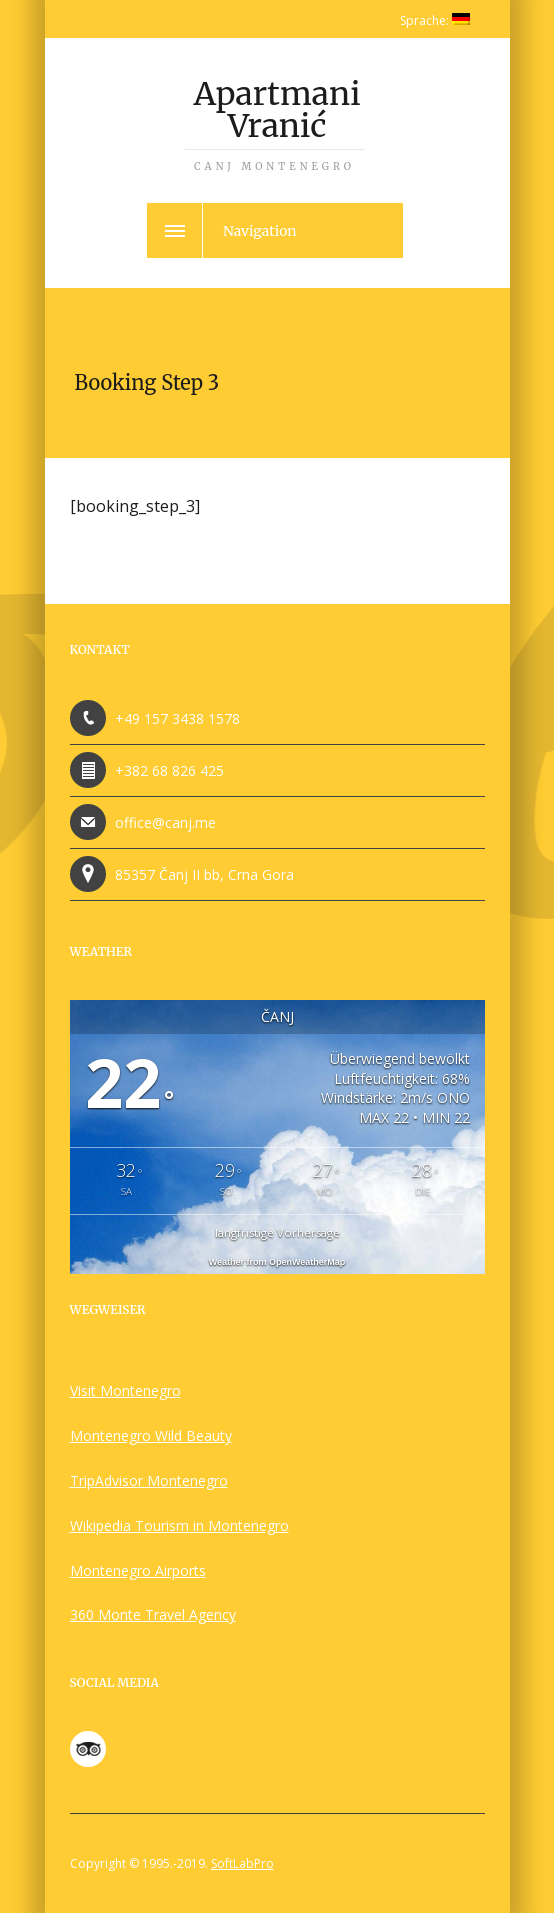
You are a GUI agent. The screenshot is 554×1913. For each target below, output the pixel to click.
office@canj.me (165, 822)
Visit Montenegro (125, 1390)
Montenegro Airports (138, 1570)
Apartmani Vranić (275, 123)
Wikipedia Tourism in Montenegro (179, 1525)
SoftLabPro (242, 1863)
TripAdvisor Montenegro (149, 1480)
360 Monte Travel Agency (153, 1614)
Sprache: (435, 20)
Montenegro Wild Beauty (151, 1435)
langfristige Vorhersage (277, 1232)
